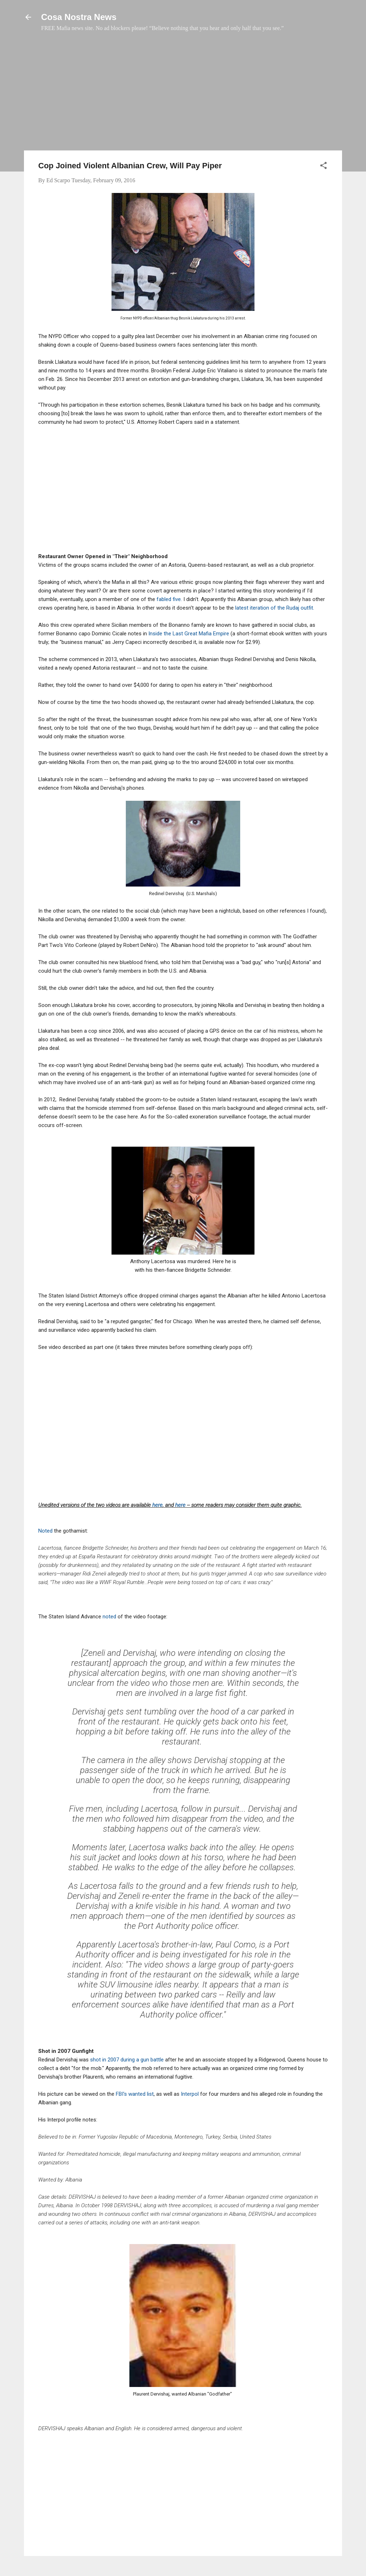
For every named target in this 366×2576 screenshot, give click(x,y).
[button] (323, 166)
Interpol (190, 2094)
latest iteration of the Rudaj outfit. (274, 608)
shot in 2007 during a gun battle (127, 2059)
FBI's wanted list (135, 2094)
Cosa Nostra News (79, 17)
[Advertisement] (183, 95)
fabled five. (169, 599)
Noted (46, 1531)
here (157, 1505)
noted (110, 1616)
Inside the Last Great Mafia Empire (188, 633)
